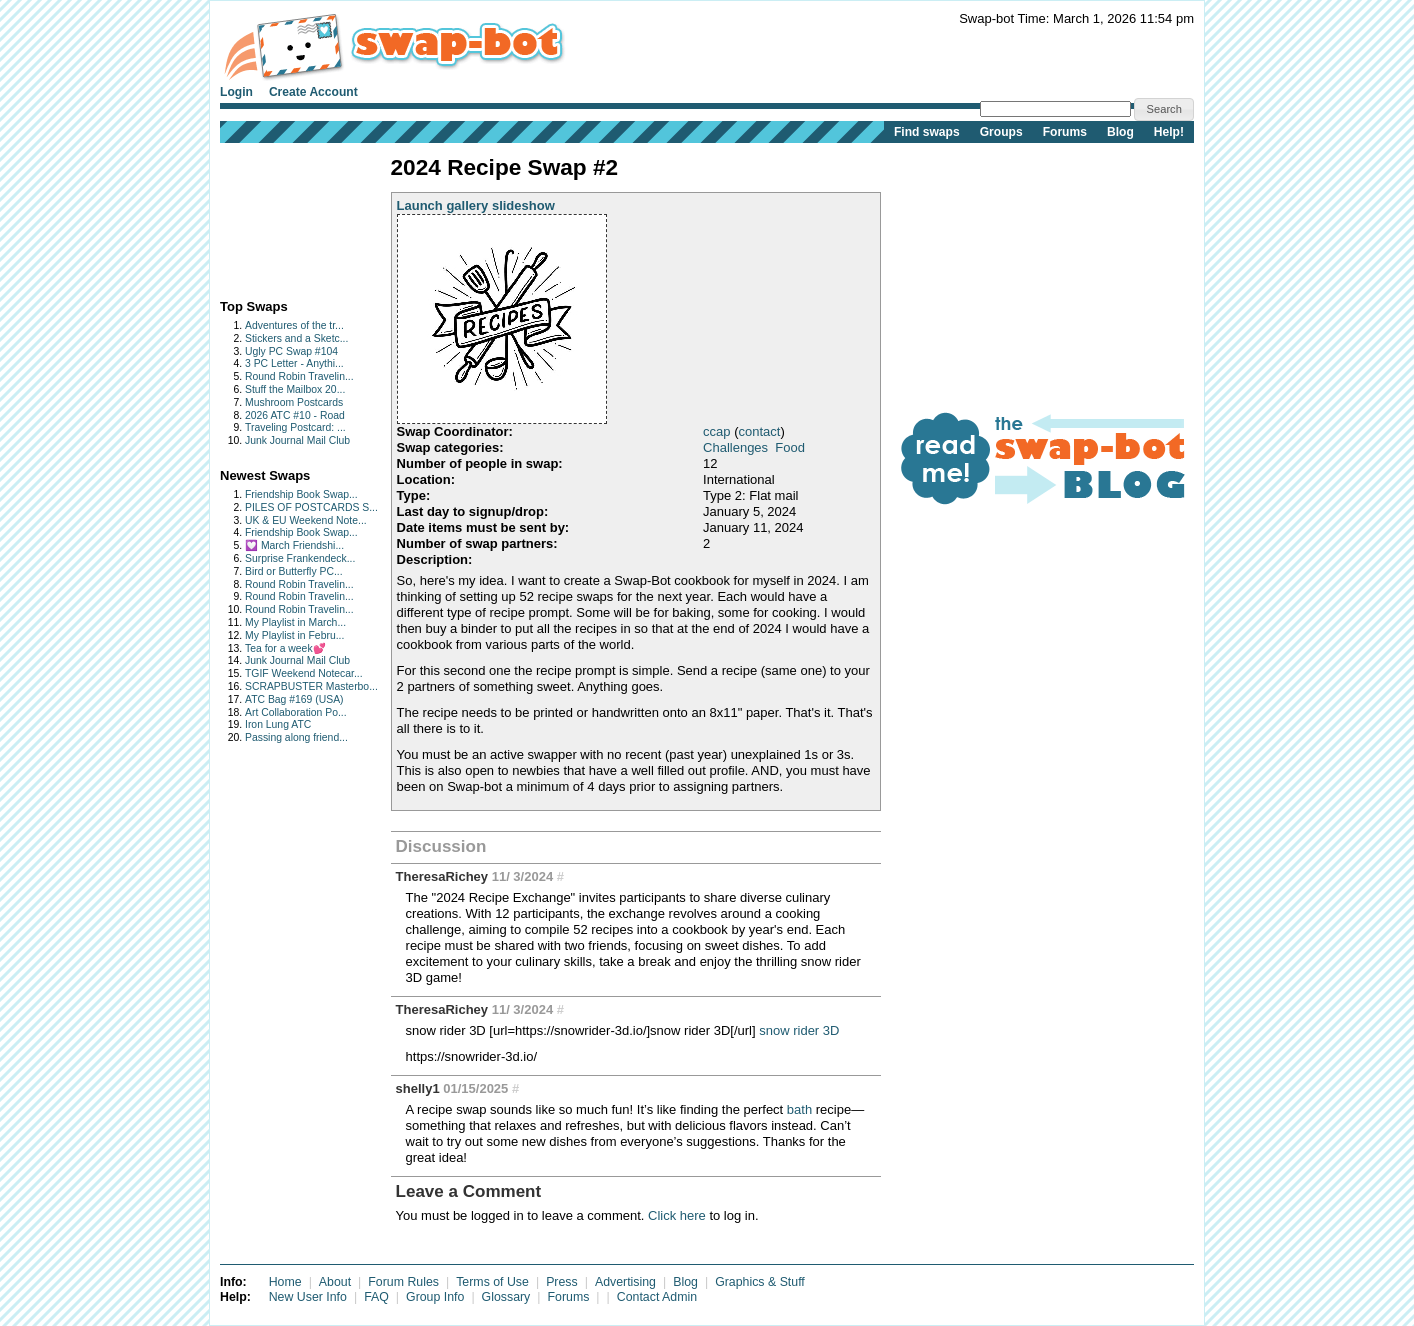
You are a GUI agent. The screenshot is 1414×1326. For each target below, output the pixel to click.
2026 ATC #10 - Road (295, 415)
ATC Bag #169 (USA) (294, 699)
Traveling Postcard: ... (295, 427)
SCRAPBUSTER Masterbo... (311, 686)
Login (236, 92)
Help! (1169, 132)
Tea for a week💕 (285, 648)
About (335, 1282)
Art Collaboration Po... (296, 712)
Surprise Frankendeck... (300, 558)
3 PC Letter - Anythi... (294, 363)
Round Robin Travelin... (299, 376)
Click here (677, 1215)
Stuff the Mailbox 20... (295, 389)
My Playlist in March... (295, 622)
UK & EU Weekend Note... (306, 520)
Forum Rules (403, 1282)
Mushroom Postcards (294, 402)
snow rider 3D (799, 1030)
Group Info (435, 1297)
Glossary (506, 1297)
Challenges (735, 447)
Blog (1120, 132)
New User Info (308, 1297)
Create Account (313, 92)
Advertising (625, 1282)
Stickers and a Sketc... (296, 338)
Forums (1065, 132)
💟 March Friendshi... (294, 545)
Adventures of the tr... (294, 325)
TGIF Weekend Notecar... (304, 673)
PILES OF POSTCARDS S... (311, 507)
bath (799, 1109)
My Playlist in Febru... (294, 635)
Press (562, 1282)
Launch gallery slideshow (476, 205)
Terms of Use (492, 1282)
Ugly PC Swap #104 (291, 351)
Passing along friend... (296, 737)
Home (285, 1282)
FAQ (376, 1297)
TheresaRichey (442, 876)
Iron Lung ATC (278, 724)
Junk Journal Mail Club (297, 440)
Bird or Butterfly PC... (294, 571)
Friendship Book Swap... (301, 494)
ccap (716, 431)
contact (759, 431)
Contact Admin (657, 1297)
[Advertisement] (282, 216)
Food (790, 447)
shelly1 (418, 1088)
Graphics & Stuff (760, 1282)
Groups (1001, 132)
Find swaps (927, 132)
